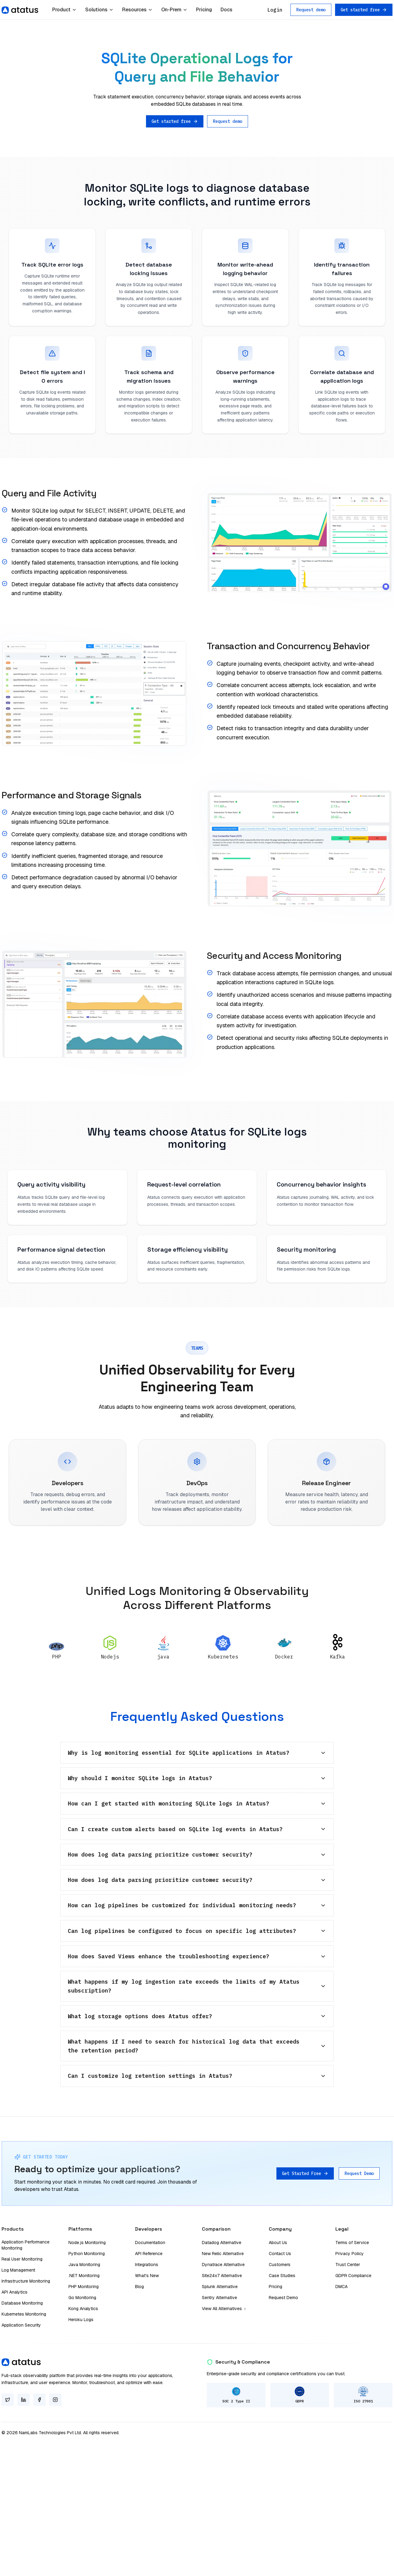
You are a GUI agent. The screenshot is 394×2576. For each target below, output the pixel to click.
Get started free (364, 10)
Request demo (311, 10)
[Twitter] (8, 2400)
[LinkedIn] (23, 2400)
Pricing (204, 9)
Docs (226, 9)
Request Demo (359, 2173)
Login (275, 10)
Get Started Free (305, 2173)
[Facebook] (39, 2400)
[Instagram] (55, 2400)
